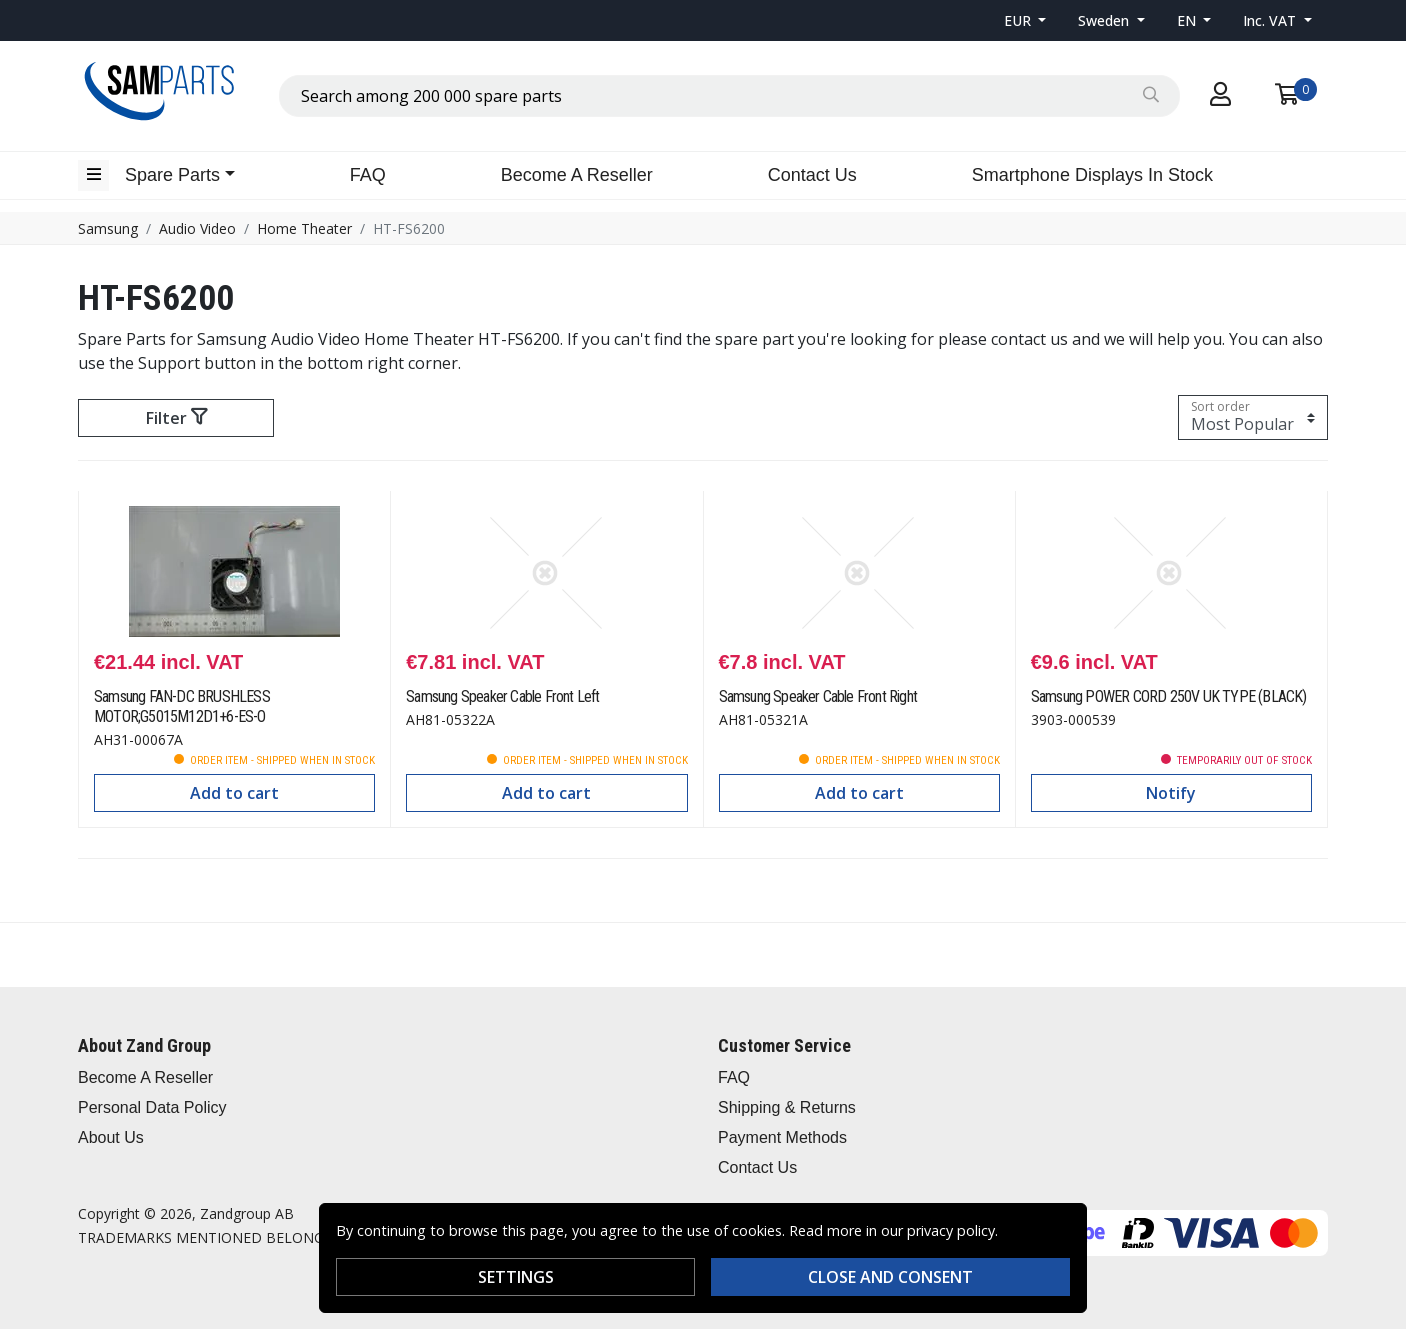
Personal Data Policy (152, 1107)
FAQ (368, 175)
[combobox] (729, 96)
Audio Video (197, 228)
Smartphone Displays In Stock (1092, 175)
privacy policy (951, 1230)
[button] (1025, 20)
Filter (176, 418)
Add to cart (234, 793)
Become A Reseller (577, 175)
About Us (111, 1137)
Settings (516, 1277)
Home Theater (304, 228)
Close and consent (890, 1277)
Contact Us (812, 175)
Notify (1171, 793)
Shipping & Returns (787, 1107)
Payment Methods (782, 1137)
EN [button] (1188, 20)
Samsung (108, 228)
